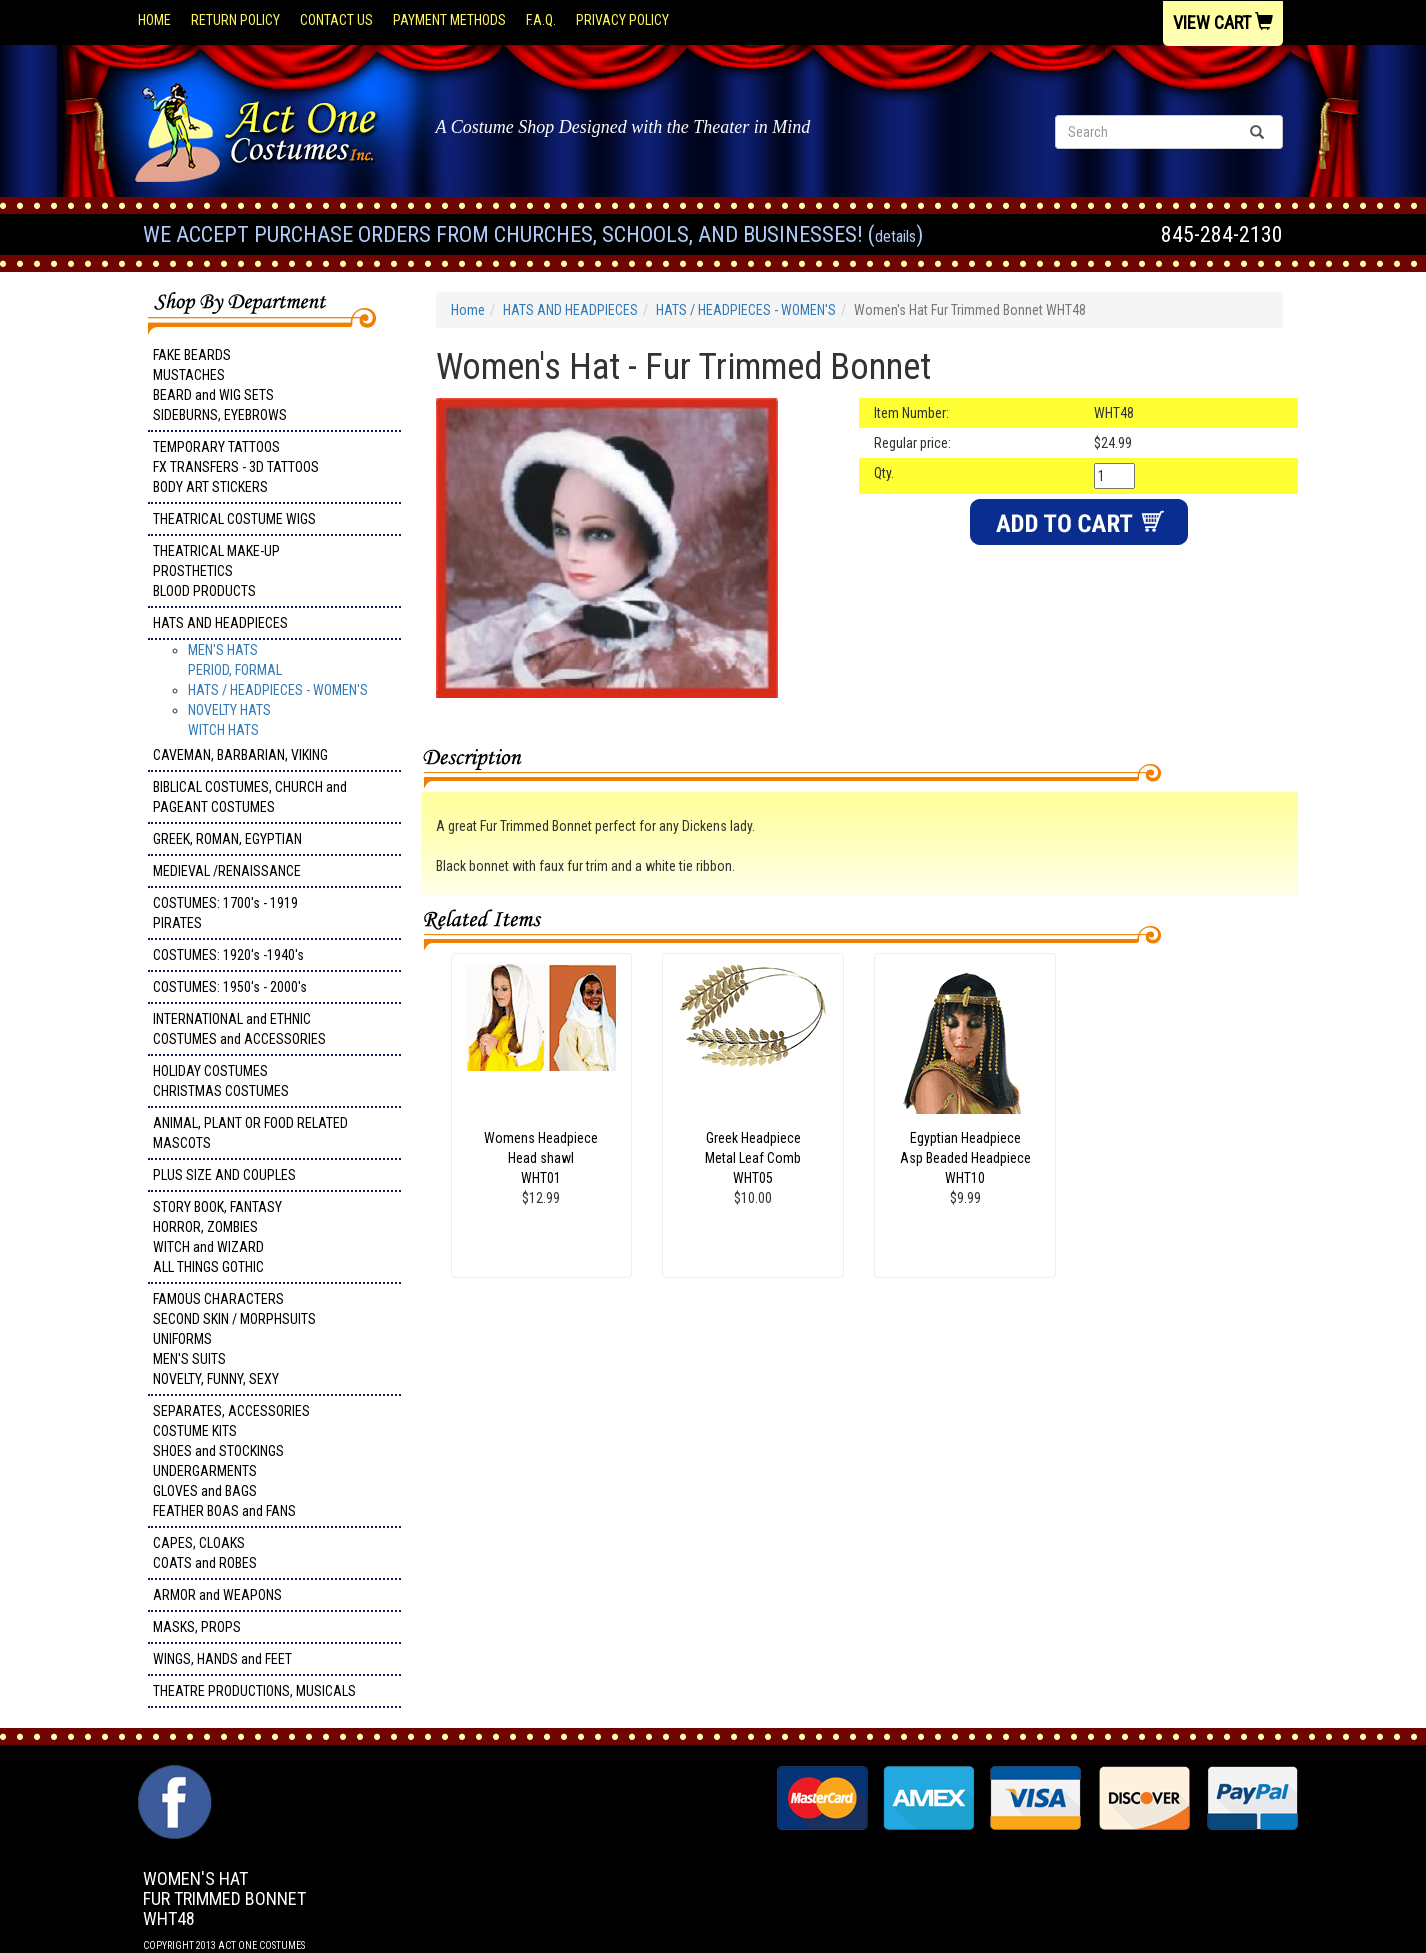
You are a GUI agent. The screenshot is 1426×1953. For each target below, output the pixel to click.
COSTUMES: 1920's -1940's (228, 955)
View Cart (1223, 22)
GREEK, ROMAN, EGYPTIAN (227, 839)
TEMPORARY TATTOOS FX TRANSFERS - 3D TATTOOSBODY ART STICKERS (236, 467)
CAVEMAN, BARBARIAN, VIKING (240, 755)
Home (154, 20)
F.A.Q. (541, 20)
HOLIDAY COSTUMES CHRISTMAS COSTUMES (221, 1081)
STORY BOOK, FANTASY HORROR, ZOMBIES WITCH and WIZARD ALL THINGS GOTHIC (217, 1237)
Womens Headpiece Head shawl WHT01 (541, 1158)
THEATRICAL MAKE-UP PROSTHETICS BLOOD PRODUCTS (216, 571)
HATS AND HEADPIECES (220, 623)
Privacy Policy (622, 20)
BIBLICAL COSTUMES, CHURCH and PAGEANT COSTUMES (250, 797)
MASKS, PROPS (197, 1627)
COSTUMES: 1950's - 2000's (230, 987)
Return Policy (235, 20)
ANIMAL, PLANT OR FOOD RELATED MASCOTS (250, 1133)
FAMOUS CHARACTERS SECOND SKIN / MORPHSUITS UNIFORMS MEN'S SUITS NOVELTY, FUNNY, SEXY (234, 1339)
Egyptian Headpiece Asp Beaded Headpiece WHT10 (965, 1158)
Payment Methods (449, 20)
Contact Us (336, 20)
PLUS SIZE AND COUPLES (224, 1175)
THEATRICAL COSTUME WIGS (234, 519)
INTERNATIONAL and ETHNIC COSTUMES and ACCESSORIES (239, 1029)
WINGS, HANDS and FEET (222, 1659)
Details (895, 236)
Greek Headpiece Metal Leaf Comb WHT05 (753, 1158)
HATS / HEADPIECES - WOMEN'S (278, 690)
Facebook (172, 1775)
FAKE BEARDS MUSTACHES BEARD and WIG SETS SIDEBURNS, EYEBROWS (220, 385)
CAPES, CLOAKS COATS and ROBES (205, 1553)
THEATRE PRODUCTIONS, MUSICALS (254, 1691)
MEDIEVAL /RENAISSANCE (227, 871)
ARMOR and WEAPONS (217, 1595)
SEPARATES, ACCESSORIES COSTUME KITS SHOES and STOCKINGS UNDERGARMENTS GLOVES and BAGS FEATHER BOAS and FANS (231, 1461)
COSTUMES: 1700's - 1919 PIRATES (225, 913)
